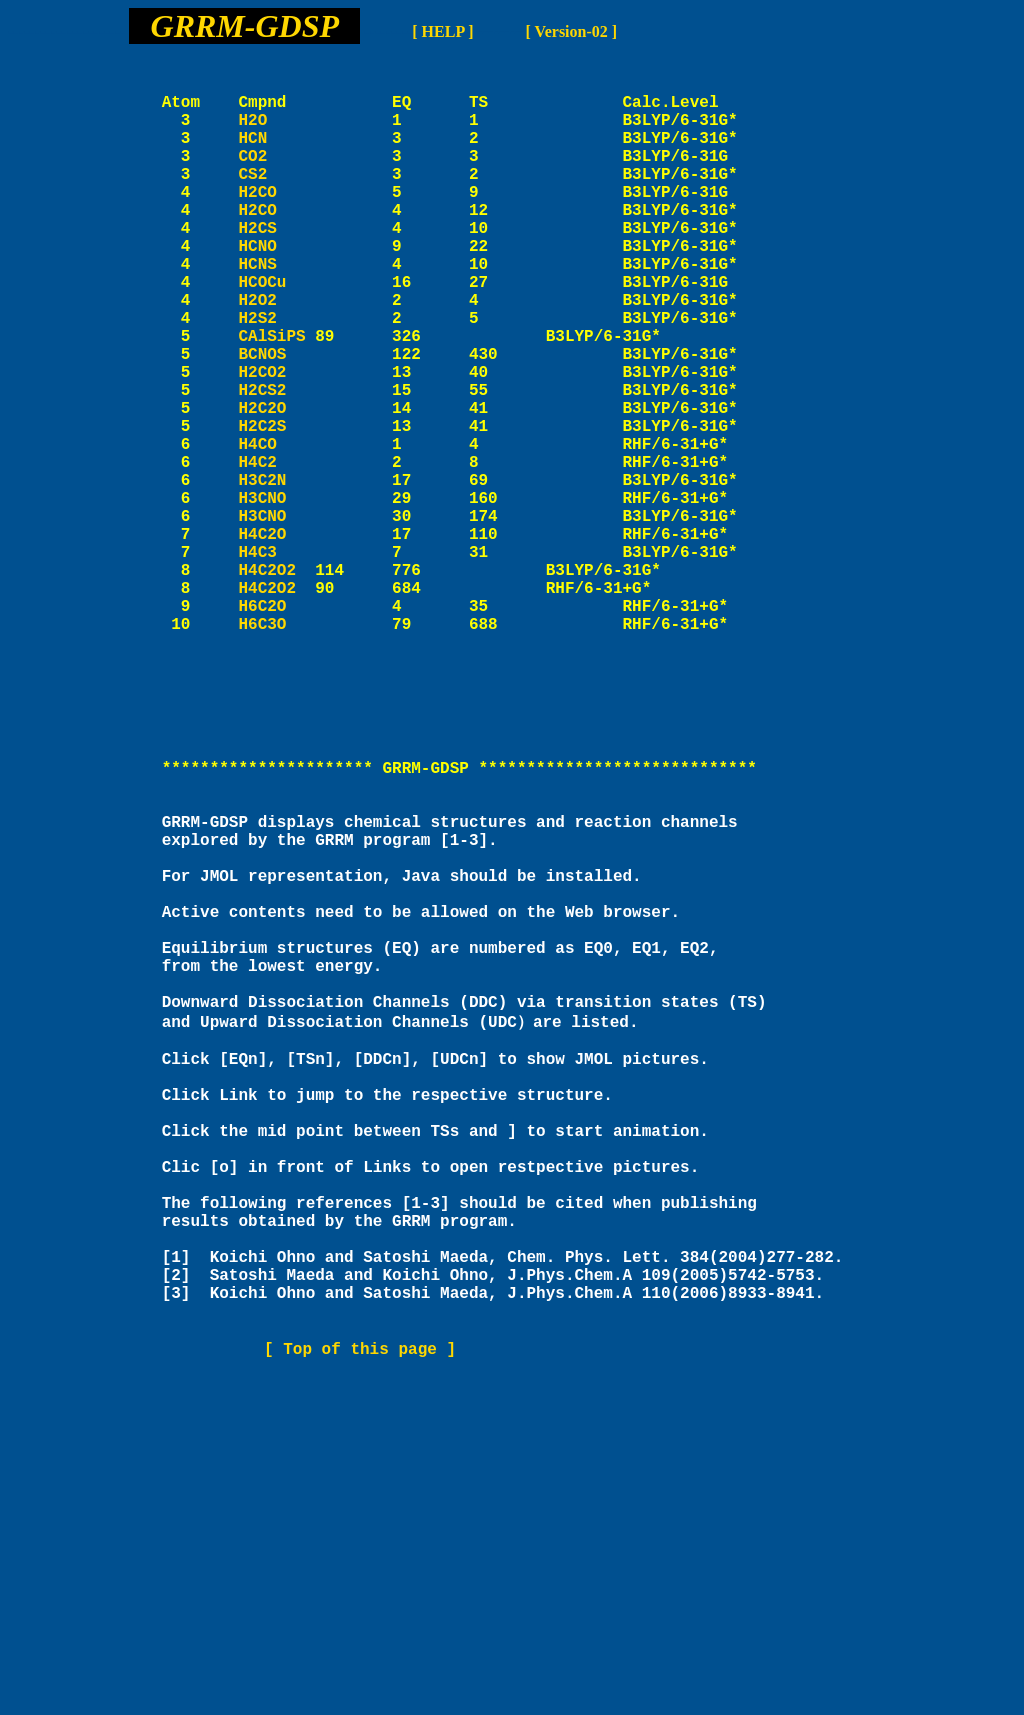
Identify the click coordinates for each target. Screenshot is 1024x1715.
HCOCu (276, 333)
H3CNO (276, 597)
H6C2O (276, 729)
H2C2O (276, 487)
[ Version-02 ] (572, 31)
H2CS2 (276, 465)
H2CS (276, 267)
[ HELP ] (442, 31)
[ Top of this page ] (360, 1632)
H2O (276, 135)
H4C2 (276, 553)
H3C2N (276, 575)
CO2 (276, 179)
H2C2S (276, 509)
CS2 (276, 201)
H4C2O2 (267, 685)
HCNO (276, 289)
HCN (276, 157)
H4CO (276, 531)
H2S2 (276, 377)
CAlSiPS (271, 399)
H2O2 (276, 355)
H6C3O (276, 751)
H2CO (276, 223)
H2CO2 (276, 443)
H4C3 (276, 663)
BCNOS (276, 421)
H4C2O (276, 641)
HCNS (276, 311)
